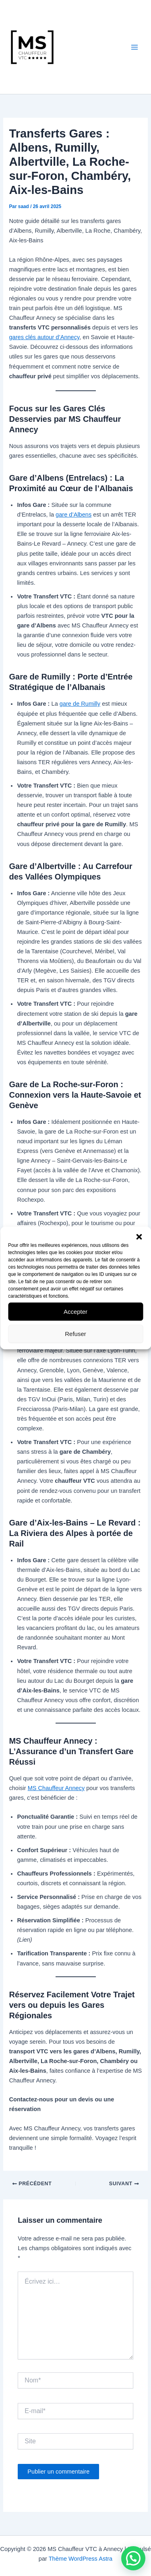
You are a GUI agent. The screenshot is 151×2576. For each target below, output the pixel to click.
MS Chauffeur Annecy (56, 1788)
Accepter (75, 1311)
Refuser (75, 1333)
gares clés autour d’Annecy (44, 337)
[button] (139, 1237)
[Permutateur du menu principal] (134, 47)
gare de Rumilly (80, 703)
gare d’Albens (73, 514)
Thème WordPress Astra (81, 2558)
